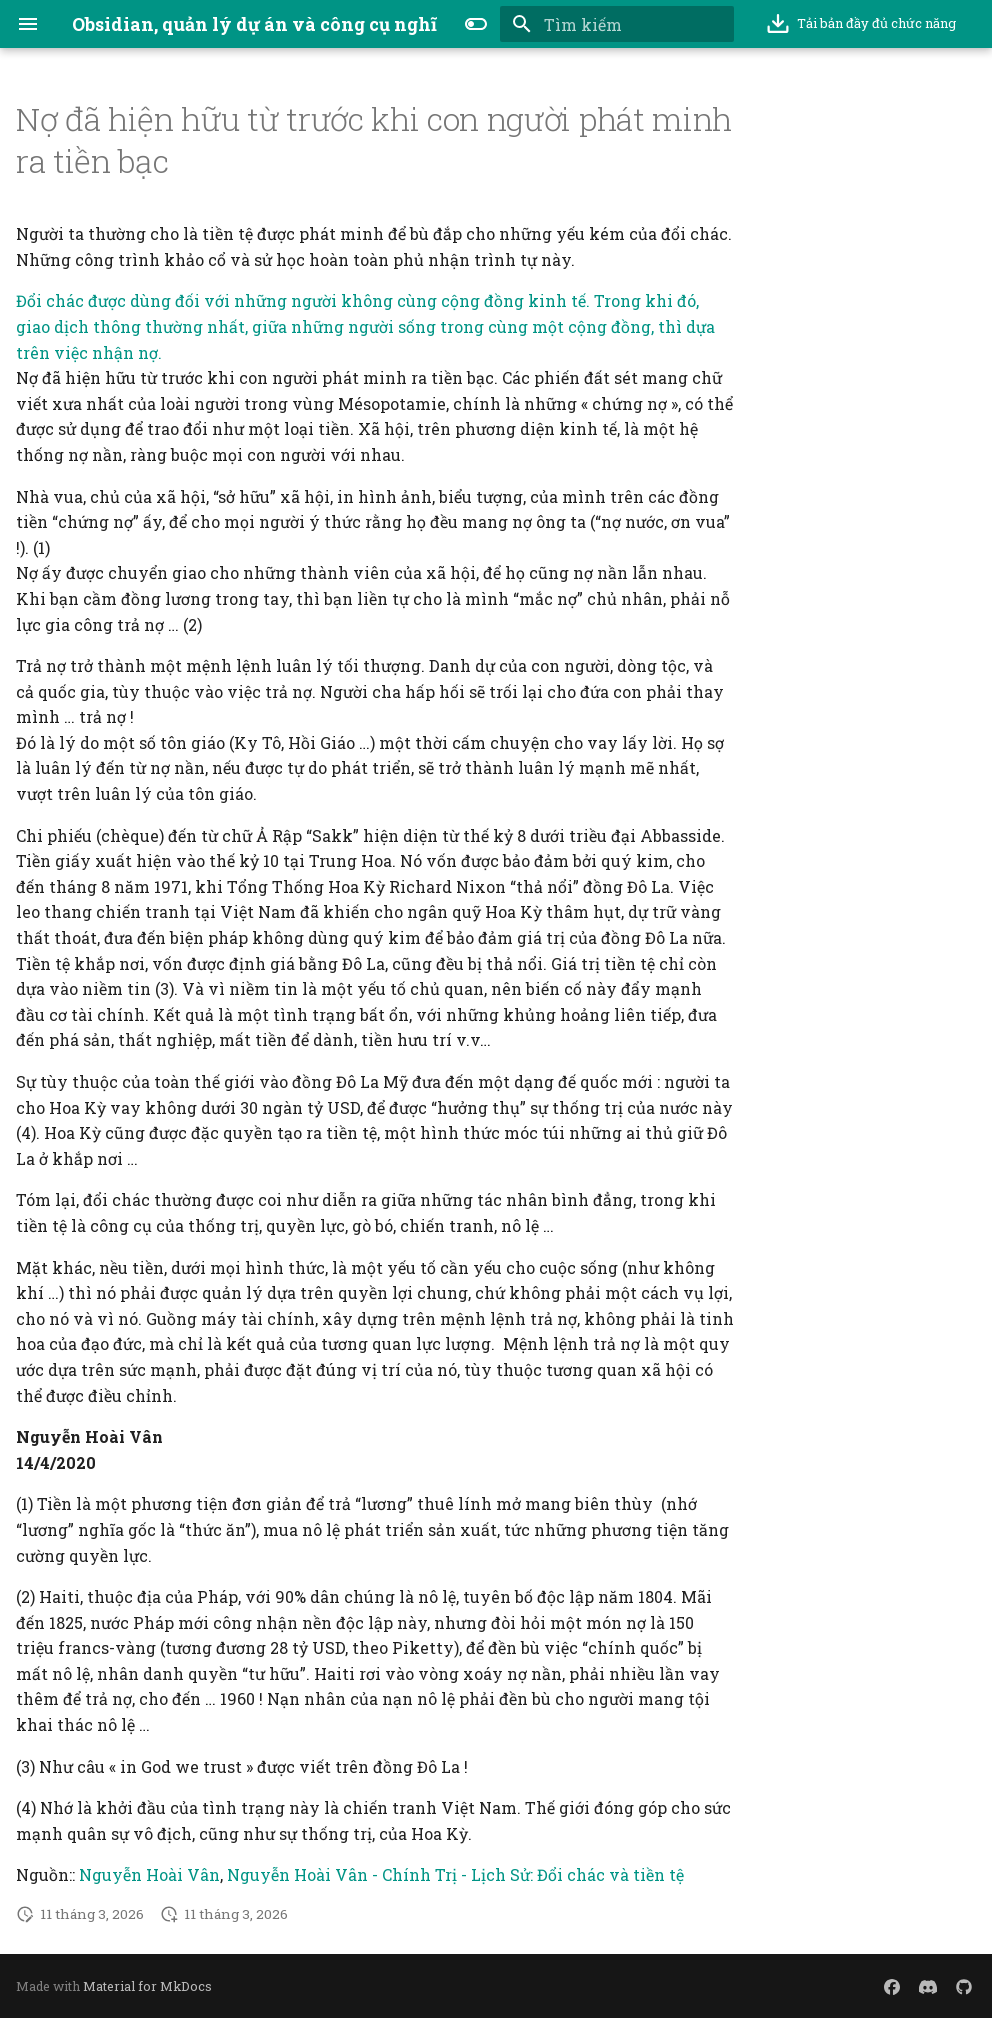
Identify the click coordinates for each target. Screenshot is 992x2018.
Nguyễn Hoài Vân (149, 1874)
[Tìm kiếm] (617, 24)
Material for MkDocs (147, 1986)
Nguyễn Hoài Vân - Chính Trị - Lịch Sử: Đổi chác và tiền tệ (455, 1874)
